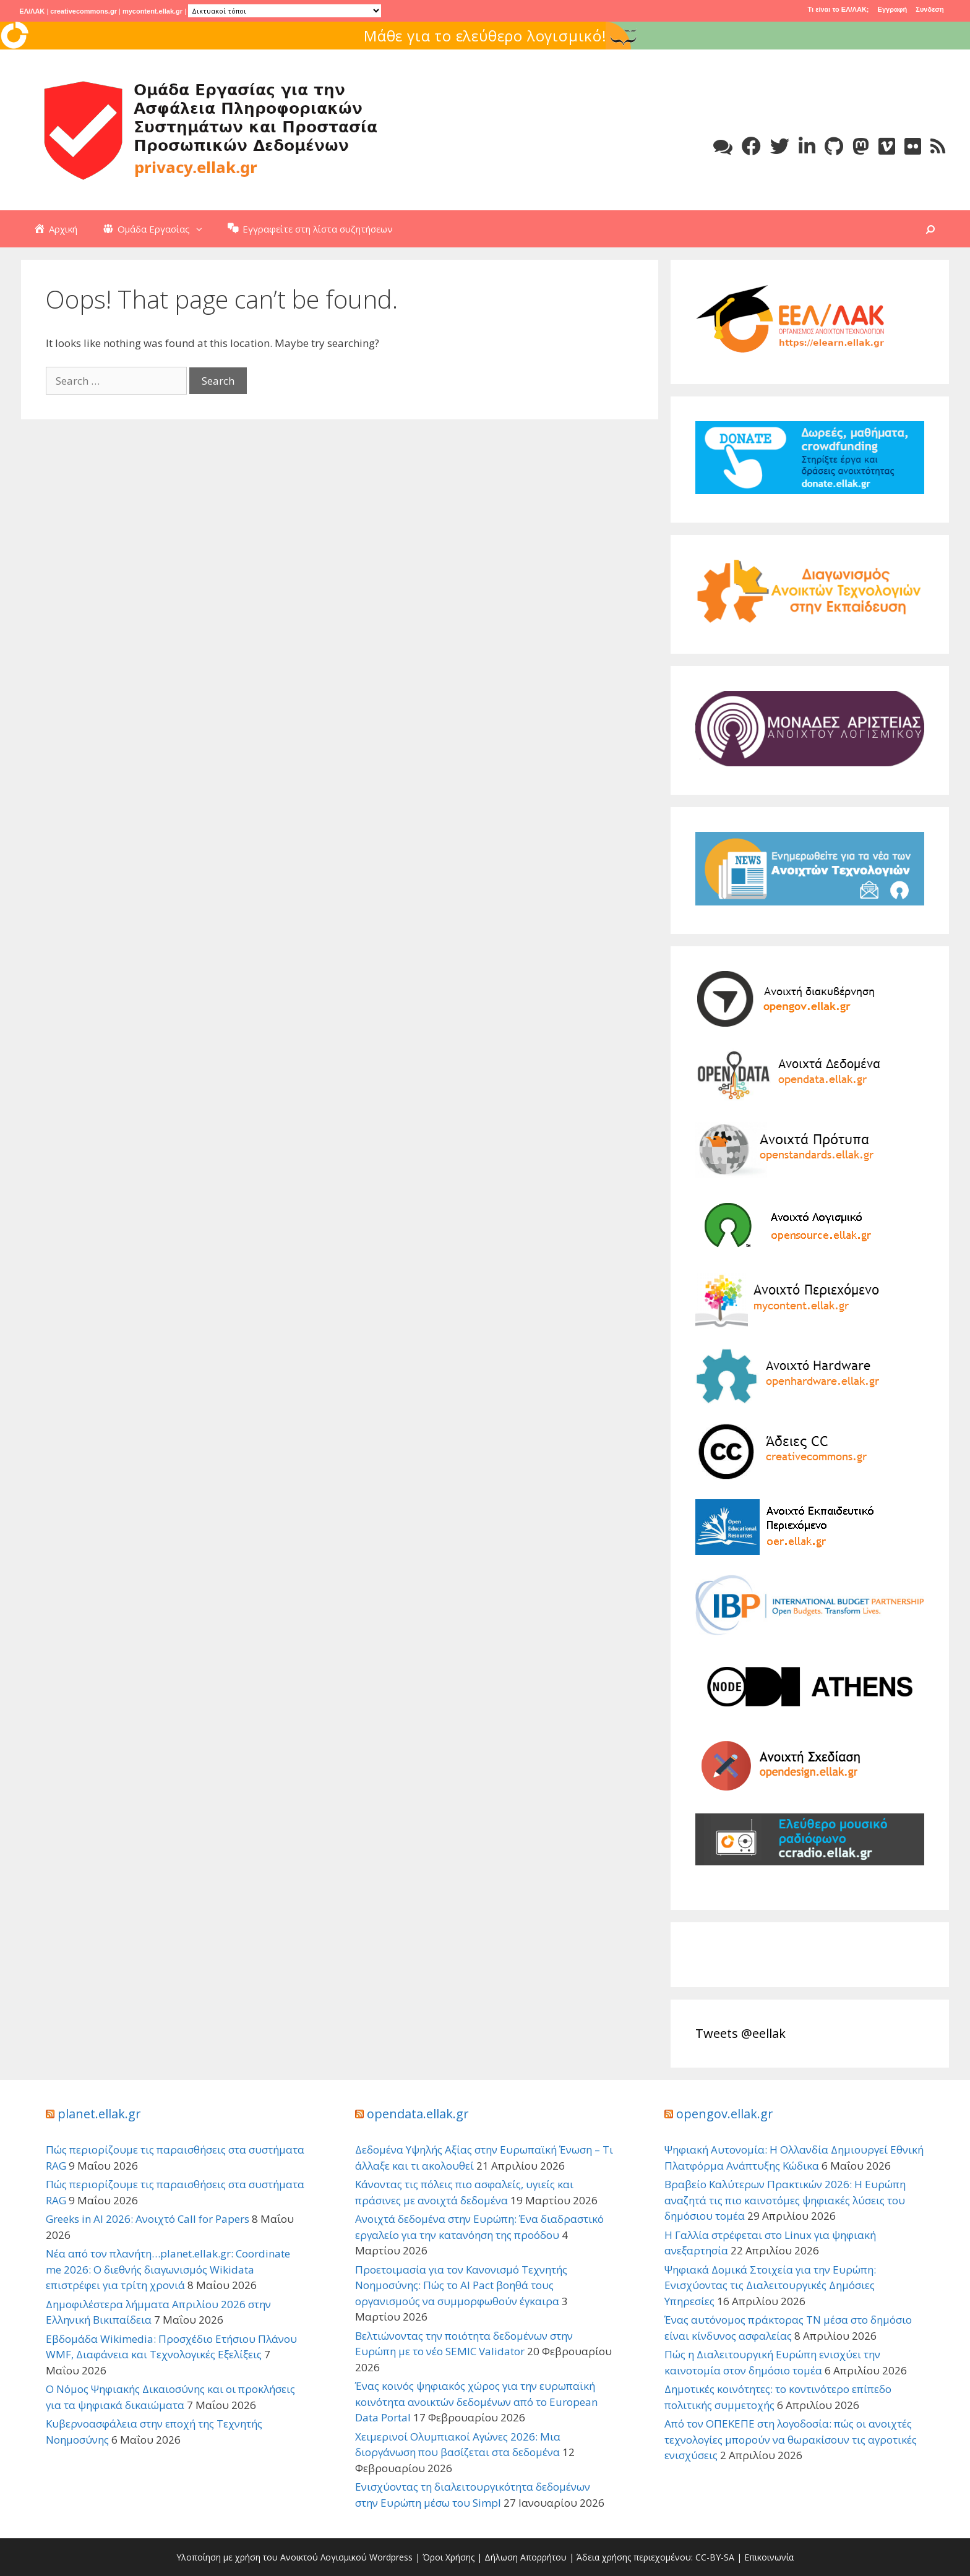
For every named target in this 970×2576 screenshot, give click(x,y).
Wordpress (391, 2557)
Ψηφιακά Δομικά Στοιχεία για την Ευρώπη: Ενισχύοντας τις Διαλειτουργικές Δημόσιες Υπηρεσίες (770, 2285)
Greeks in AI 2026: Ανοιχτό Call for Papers (147, 2219)
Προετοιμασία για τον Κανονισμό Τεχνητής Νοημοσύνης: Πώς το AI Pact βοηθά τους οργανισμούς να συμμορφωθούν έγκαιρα (461, 2285)
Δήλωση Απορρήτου (525, 2557)
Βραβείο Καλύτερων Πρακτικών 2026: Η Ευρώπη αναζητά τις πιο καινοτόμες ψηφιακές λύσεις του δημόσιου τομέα (785, 2200)
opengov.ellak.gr (724, 2113)
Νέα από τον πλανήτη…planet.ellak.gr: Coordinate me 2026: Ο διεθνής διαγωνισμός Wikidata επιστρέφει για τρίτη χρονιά (168, 2269)
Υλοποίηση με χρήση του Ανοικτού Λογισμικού (271, 2557)
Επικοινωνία (769, 2557)
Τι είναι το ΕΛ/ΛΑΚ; (838, 9)
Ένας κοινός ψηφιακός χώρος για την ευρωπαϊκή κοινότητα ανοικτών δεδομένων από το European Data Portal (476, 2401)
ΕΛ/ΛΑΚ (32, 11)
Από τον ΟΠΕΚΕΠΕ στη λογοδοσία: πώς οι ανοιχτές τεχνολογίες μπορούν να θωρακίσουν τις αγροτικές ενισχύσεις (790, 2439)
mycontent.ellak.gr (152, 11)
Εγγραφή (893, 9)
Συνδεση (929, 9)
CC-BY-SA (714, 2557)
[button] (202, 228)
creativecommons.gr (83, 11)
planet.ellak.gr (99, 2113)
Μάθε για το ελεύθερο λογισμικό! (547, 35)
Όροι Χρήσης (448, 2557)
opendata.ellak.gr (418, 2113)
